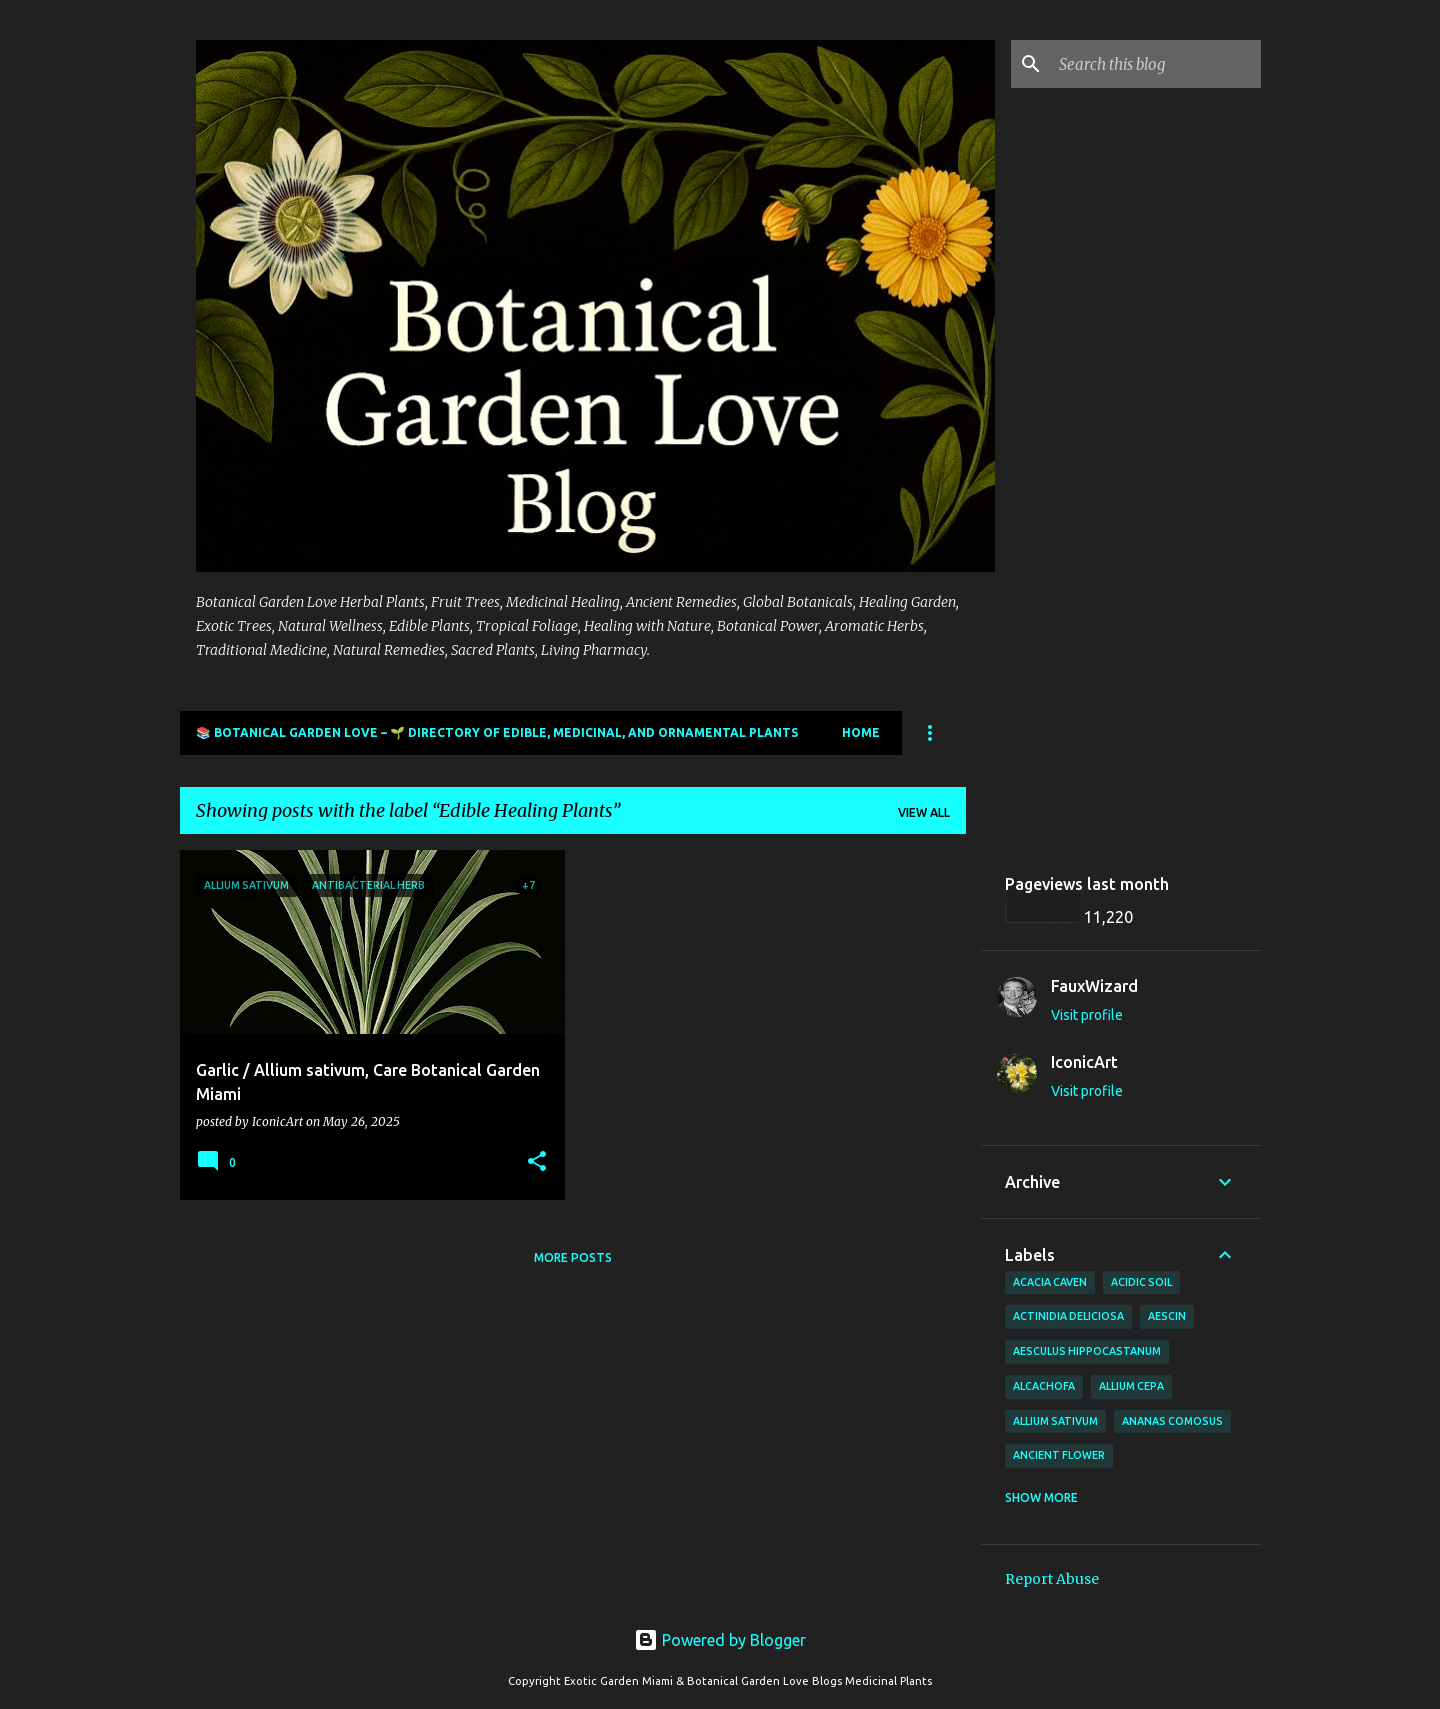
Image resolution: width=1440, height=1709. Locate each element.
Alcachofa (1044, 1386)
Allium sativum (1055, 1421)
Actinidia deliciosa (1068, 1316)
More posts (573, 1257)
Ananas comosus (1172, 1421)
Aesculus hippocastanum (1087, 1351)
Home (861, 732)
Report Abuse (1052, 1579)
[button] (537, 1162)
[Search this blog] (1156, 64)
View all (924, 812)
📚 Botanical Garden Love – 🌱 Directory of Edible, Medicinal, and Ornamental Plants (497, 732)
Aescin (1167, 1316)
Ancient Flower (1059, 1455)
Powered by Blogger (720, 1640)
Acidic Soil (1141, 1282)
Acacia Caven (1050, 1282)
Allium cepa (1131, 1386)
